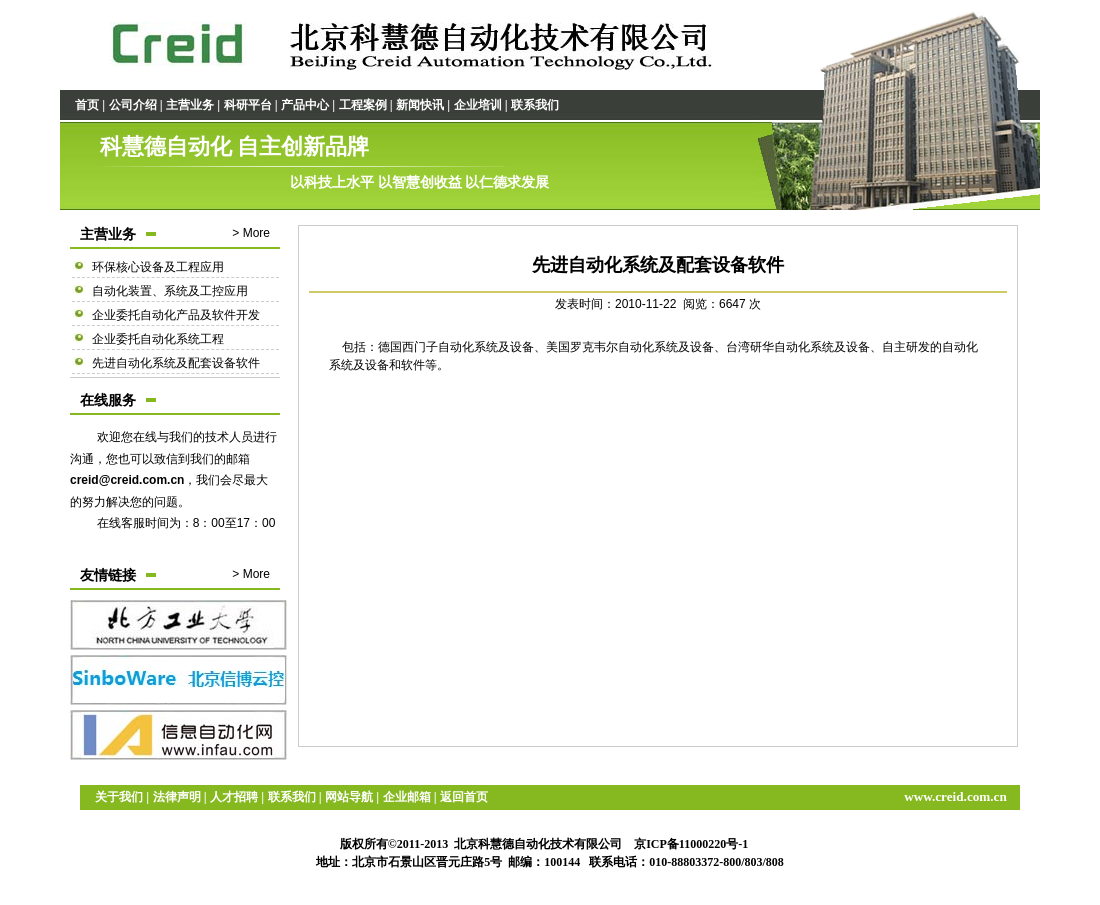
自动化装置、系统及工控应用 (170, 291)
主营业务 (190, 105)
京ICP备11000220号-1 (691, 844)
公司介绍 (133, 105)
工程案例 (363, 105)
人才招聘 (234, 797)
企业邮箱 (407, 797)
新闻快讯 (420, 105)
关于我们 (119, 797)
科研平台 (248, 105)
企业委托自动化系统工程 (158, 339)
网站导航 (349, 797)
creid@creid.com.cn (127, 480)
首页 (87, 105)
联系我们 (535, 105)
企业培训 (478, 105)
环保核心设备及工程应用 (158, 267)
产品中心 (305, 105)
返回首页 (464, 797)
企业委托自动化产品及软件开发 (176, 315)
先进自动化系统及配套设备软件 (176, 363)
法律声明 (177, 797)
